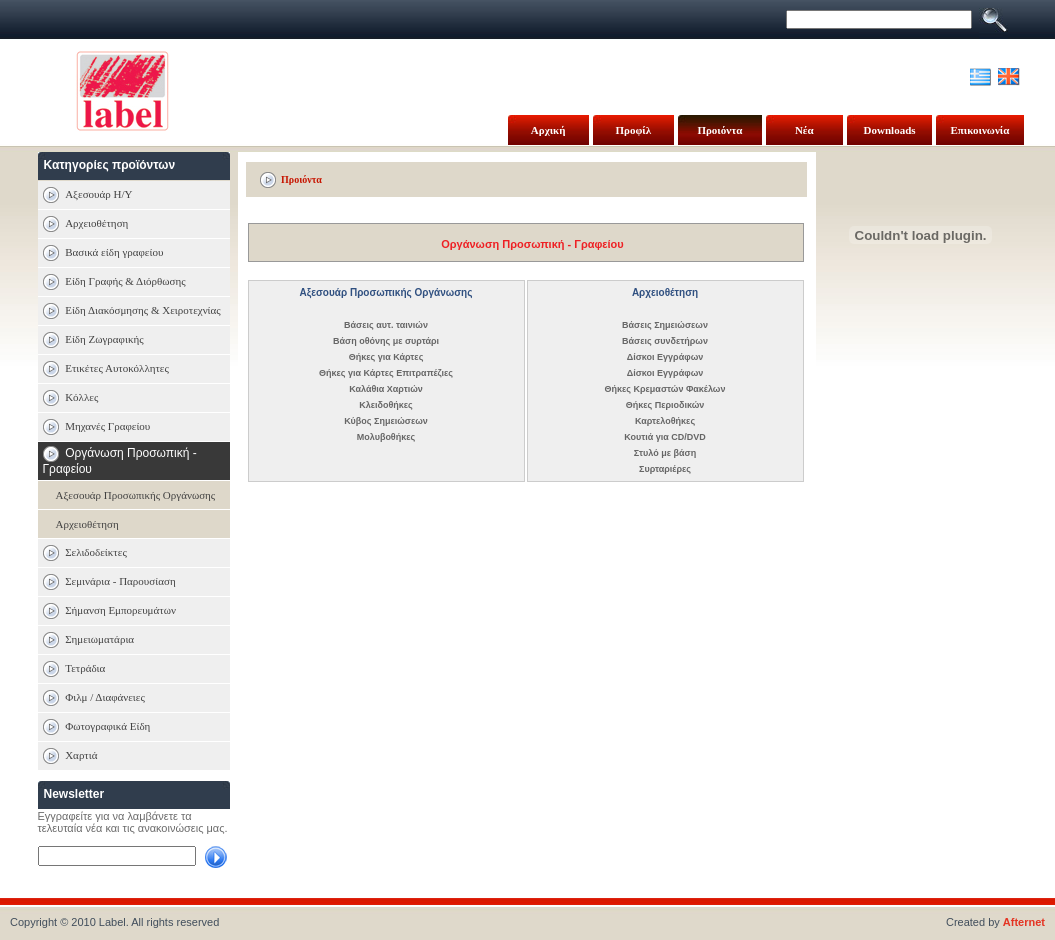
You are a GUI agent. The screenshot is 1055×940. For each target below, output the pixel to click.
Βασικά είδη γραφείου (114, 252)
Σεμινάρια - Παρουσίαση (120, 581)
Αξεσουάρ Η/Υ (98, 194)
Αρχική (548, 130)
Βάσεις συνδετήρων (665, 341)
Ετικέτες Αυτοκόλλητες (117, 368)
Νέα (804, 130)
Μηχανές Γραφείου (107, 426)
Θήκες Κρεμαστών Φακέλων (665, 389)
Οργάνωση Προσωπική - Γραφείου (532, 244)
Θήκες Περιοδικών (665, 405)
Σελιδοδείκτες (96, 552)
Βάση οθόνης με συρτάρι (386, 341)
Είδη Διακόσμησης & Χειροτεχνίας (143, 310)
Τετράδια (85, 668)
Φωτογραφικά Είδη (107, 726)
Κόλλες (81, 397)
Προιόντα (719, 130)
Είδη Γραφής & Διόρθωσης (125, 281)
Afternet (1024, 922)
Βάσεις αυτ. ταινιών (386, 325)
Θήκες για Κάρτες (386, 357)
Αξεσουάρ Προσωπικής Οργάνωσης (136, 495)
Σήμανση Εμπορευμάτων (120, 610)
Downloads (890, 130)
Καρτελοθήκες (665, 421)
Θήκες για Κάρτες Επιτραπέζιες (386, 373)
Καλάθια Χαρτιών (386, 389)
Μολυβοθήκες (386, 437)
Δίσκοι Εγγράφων (665, 357)
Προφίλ (634, 130)
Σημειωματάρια (99, 639)
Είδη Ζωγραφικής (104, 339)
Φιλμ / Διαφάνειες (105, 697)
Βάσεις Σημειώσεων (665, 325)
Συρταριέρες (665, 469)
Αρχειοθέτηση (96, 223)
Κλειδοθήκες (386, 405)
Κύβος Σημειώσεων (386, 421)
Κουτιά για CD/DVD (665, 437)
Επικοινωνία (979, 130)
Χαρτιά (81, 755)
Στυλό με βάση (665, 453)
